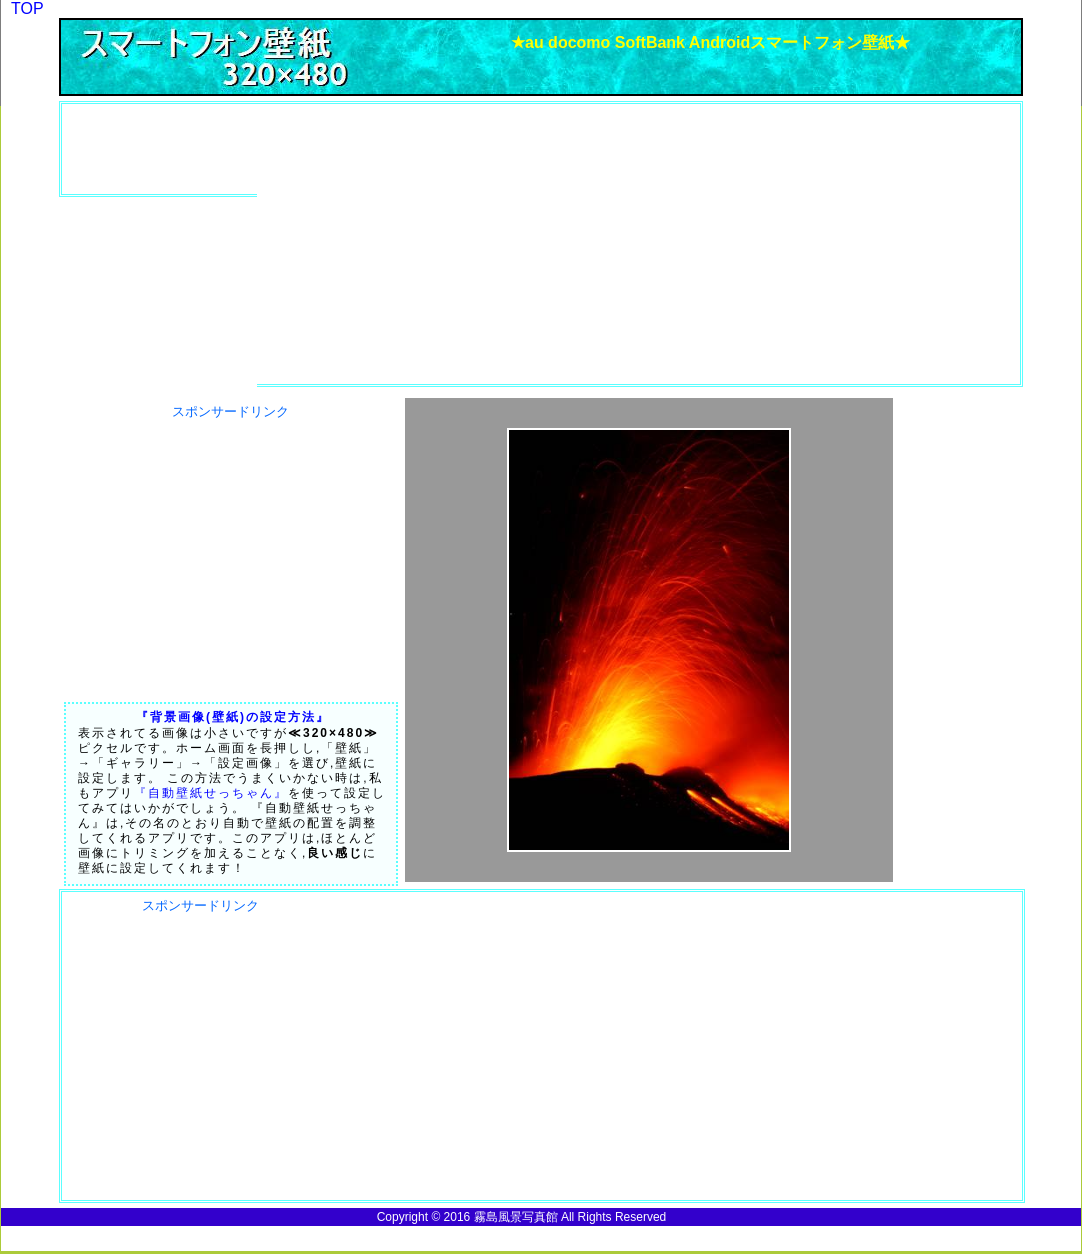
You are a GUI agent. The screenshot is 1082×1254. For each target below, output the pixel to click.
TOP (27, 8)
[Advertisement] (177, 149)
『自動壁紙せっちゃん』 (211, 793)
